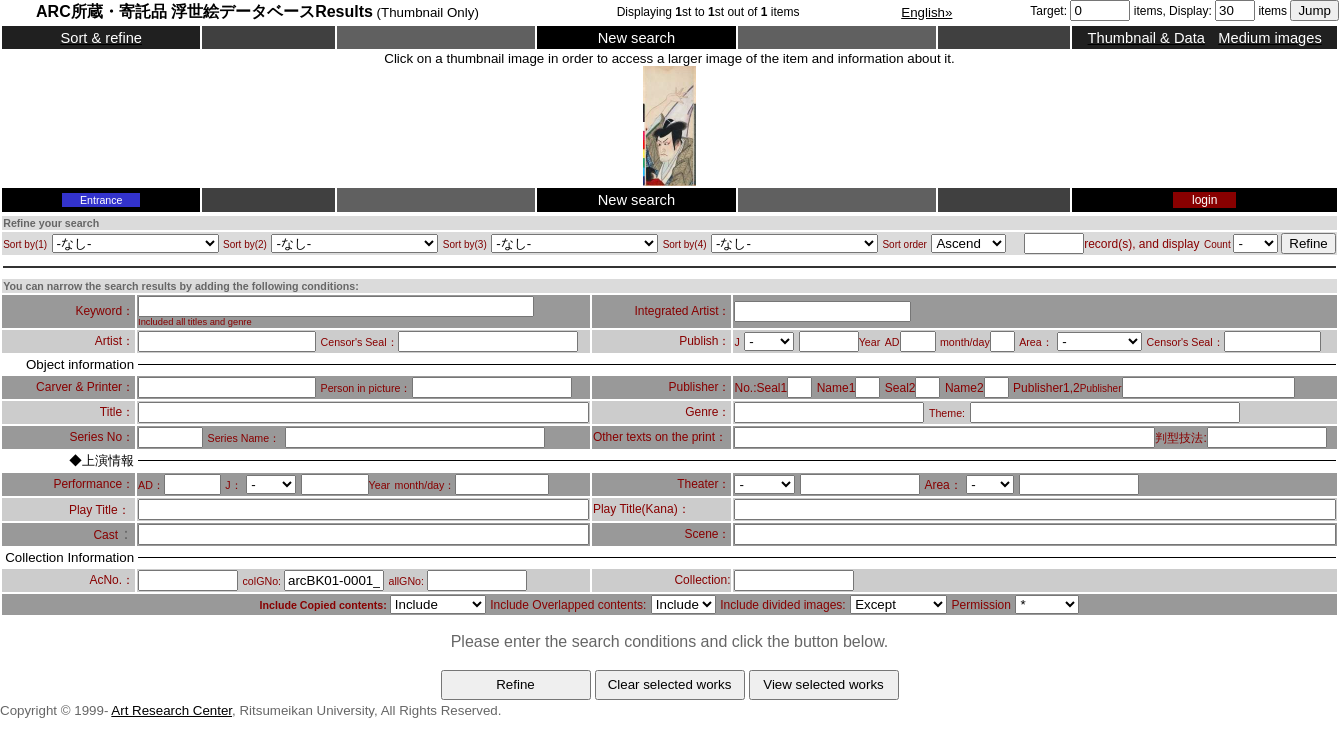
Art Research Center (171, 710)
